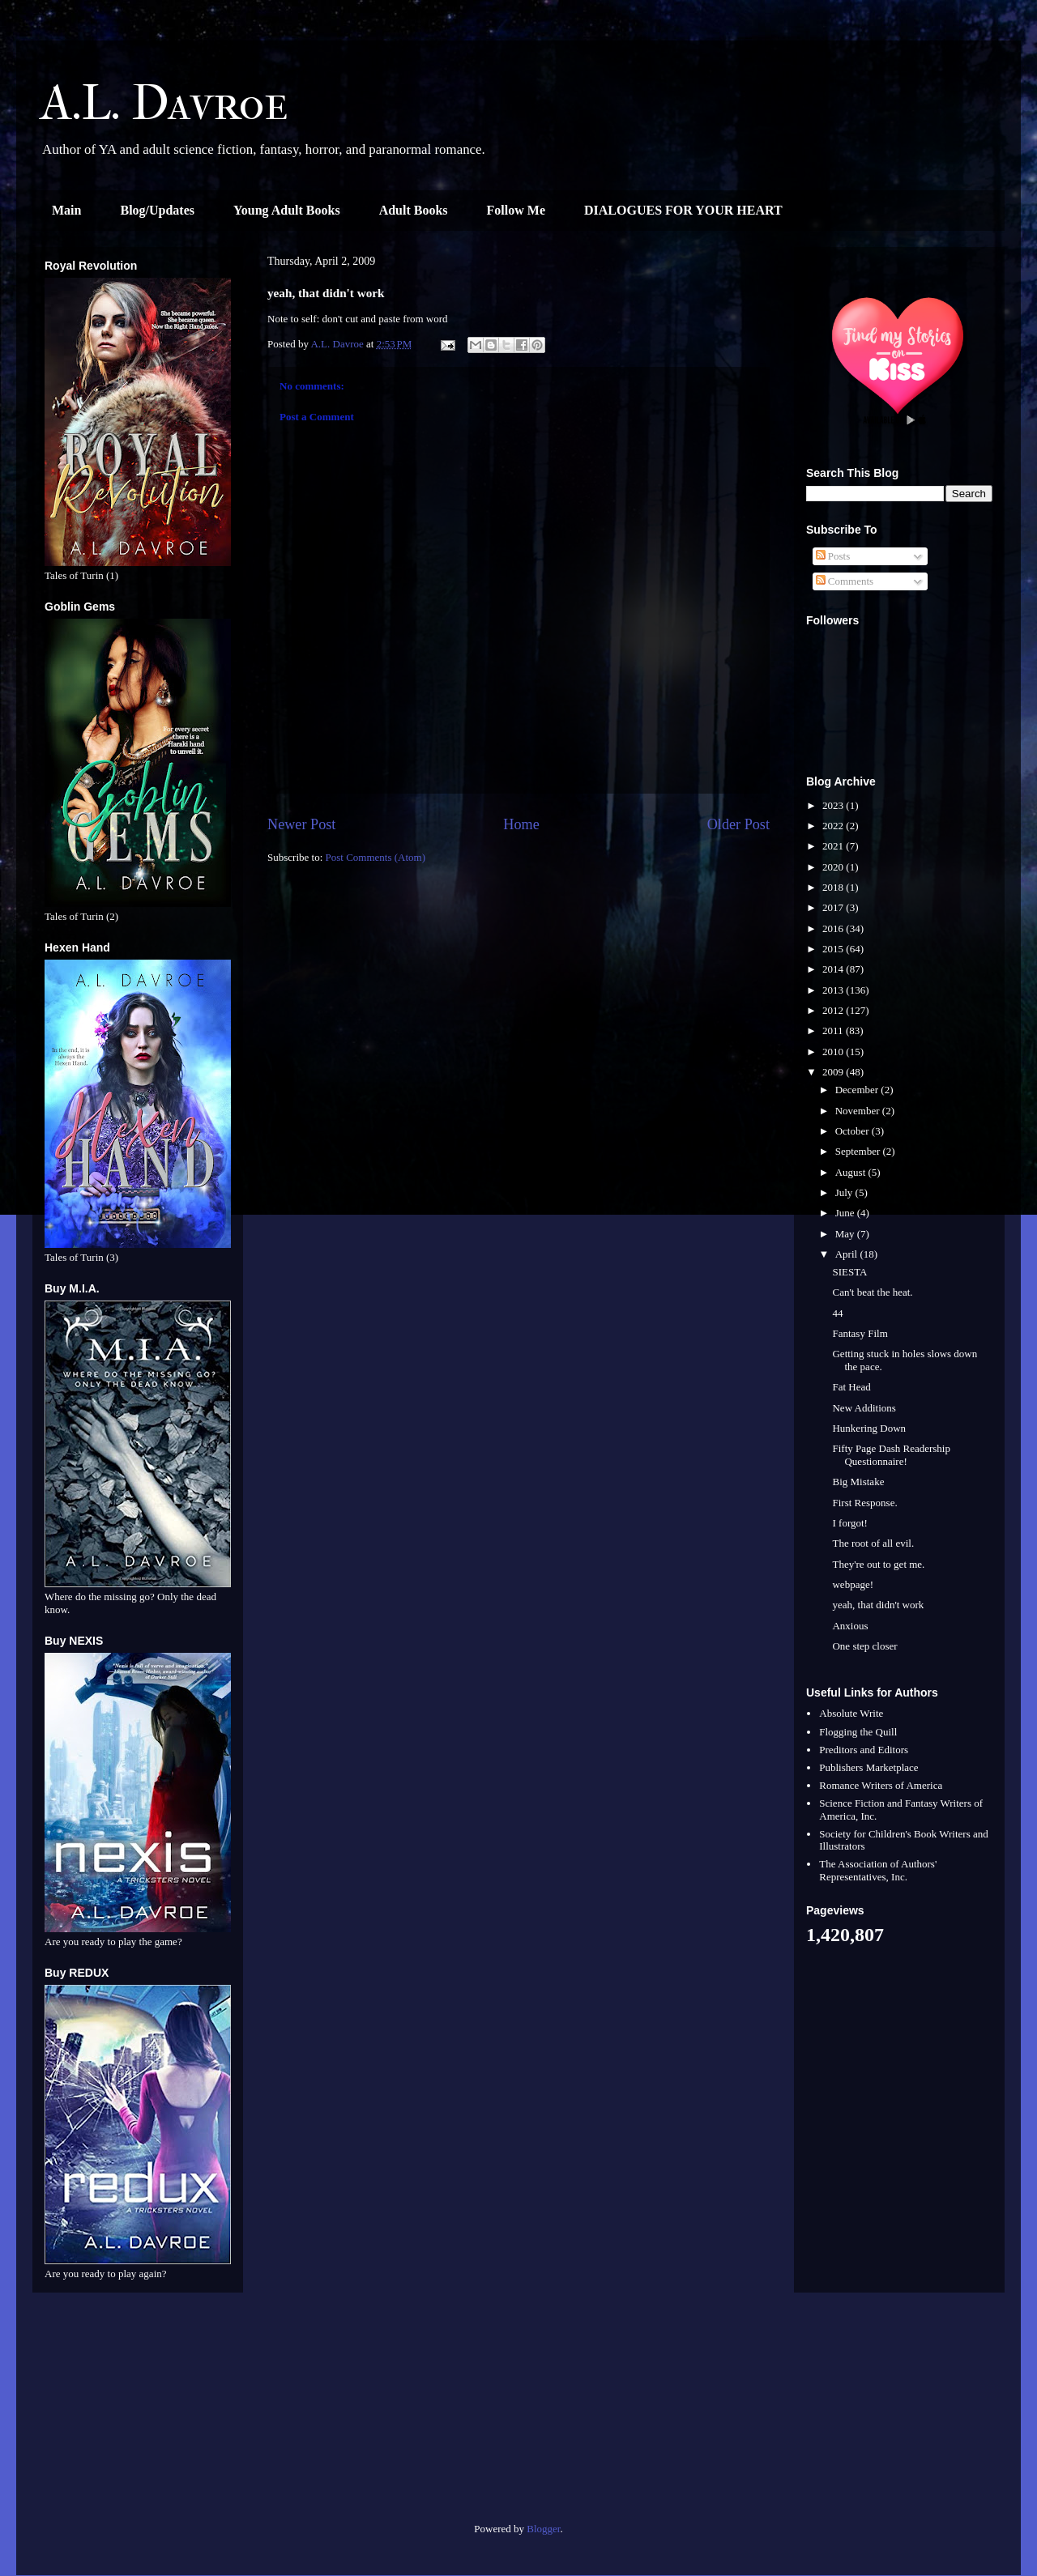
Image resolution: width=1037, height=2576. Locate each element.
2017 (834, 907)
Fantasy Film (859, 1333)
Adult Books (413, 210)
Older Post (738, 824)
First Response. (864, 1503)
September (859, 1151)
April (847, 1254)
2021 (834, 846)
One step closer (864, 1646)
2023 (834, 805)
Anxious (850, 1626)
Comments (845, 581)
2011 (834, 1030)
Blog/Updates (157, 210)
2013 (834, 990)
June (846, 1213)
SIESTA (849, 1272)
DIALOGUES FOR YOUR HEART (683, 210)
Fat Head (851, 1387)
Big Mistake (858, 1481)
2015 (834, 949)
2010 (834, 1051)
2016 (834, 928)
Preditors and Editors (863, 1750)
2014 (834, 969)
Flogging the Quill (858, 1732)
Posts (833, 556)
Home (521, 824)
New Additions (863, 1408)
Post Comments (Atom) (376, 857)
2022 (834, 826)
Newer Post (301, 824)
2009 (834, 1072)
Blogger (543, 2529)
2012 (834, 1010)
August (851, 1172)
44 (837, 1313)
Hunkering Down (869, 1428)
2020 (834, 867)
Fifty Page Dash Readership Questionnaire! (891, 1454)
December (858, 1090)
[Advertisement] (138, 2414)
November (858, 1111)
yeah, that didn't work (878, 1605)
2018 (834, 887)
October (853, 1131)
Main (66, 210)
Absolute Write (851, 1713)
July (845, 1192)
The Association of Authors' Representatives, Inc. (878, 1870)
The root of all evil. (873, 1543)
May (846, 1234)
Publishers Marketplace (868, 1767)
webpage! (852, 1584)
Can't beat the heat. (872, 1292)
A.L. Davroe (164, 103)
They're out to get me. (878, 1564)
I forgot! (849, 1523)
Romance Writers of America (880, 1785)
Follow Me (516, 210)
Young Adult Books (286, 210)
